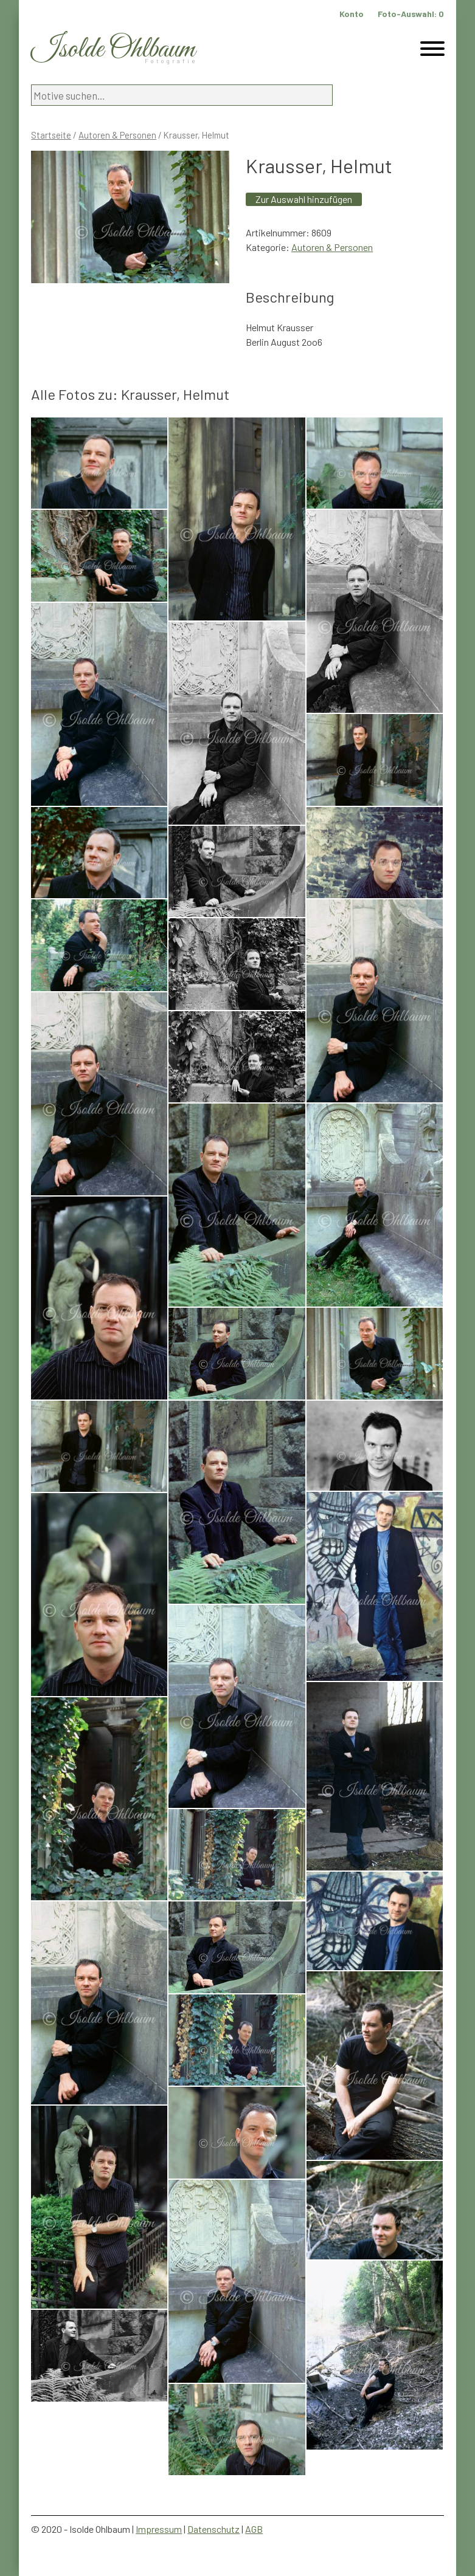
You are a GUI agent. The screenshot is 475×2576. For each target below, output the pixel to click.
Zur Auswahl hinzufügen (303, 199)
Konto (351, 14)
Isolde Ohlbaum (113, 49)
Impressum (159, 2529)
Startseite (51, 134)
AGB (254, 2529)
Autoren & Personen (117, 134)
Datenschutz (213, 2529)
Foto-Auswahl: (411, 14)
